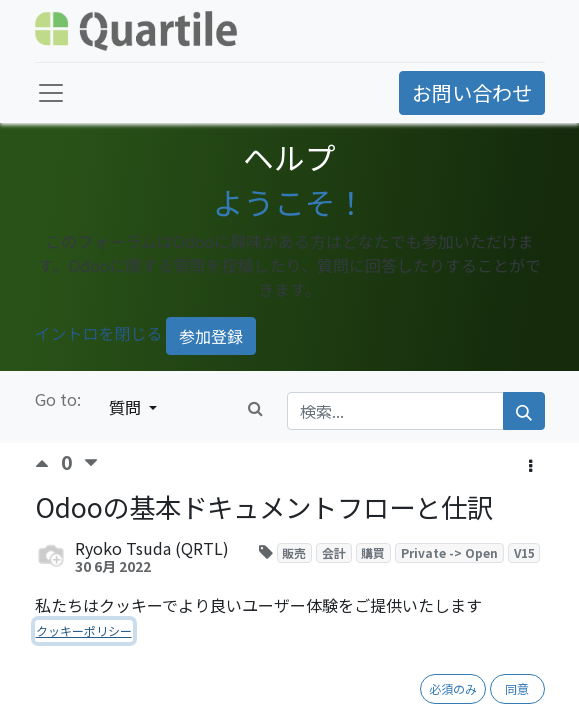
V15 (524, 552)
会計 (334, 552)
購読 (269, 602)
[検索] (524, 411)
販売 (294, 552)
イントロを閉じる (99, 333)
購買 (373, 552)
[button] (530, 465)
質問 (127, 407)
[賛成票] (48, 463)
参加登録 (211, 336)
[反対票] (91, 463)
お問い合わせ (472, 92)
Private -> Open (449, 552)
